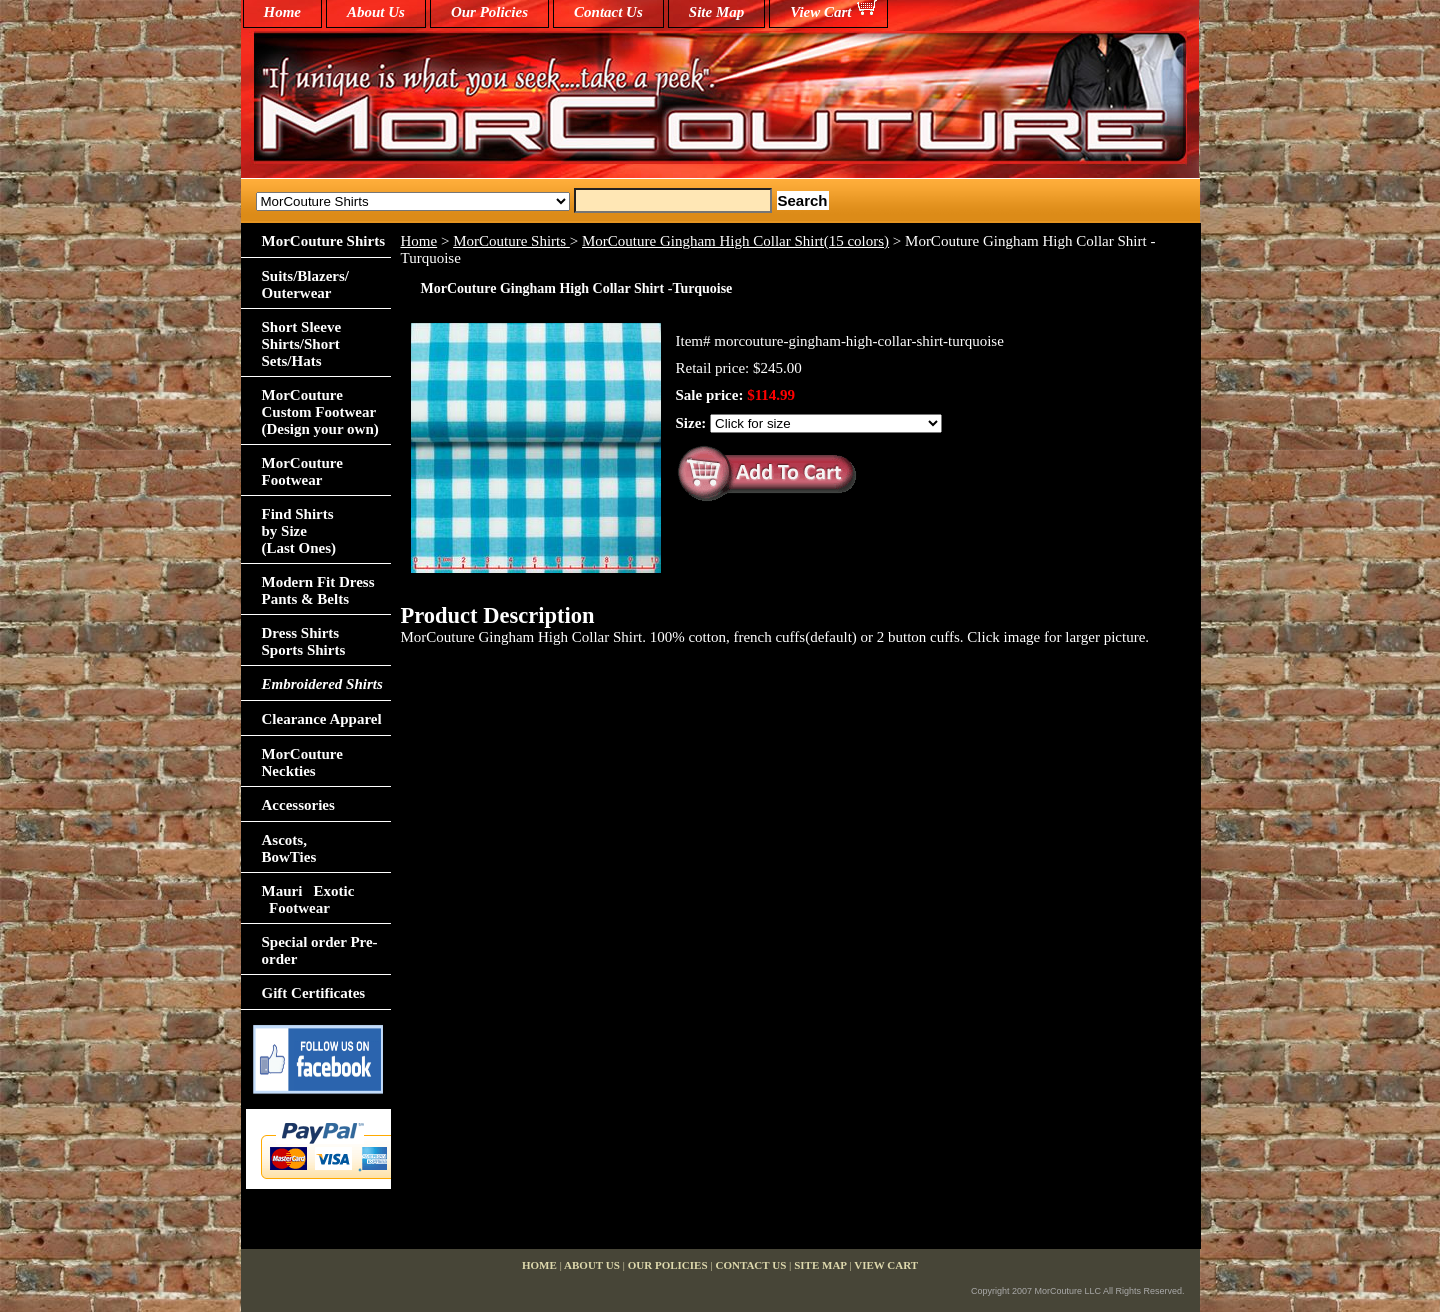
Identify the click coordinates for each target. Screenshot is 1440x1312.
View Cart (820, 12)
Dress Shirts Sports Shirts (304, 641)
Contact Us (608, 12)
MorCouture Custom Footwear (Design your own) (320, 412)
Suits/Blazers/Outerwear (306, 284)
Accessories (298, 805)
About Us (376, 12)
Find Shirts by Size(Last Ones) (299, 531)
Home (419, 241)
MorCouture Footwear (302, 471)
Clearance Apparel (322, 719)
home (283, 12)
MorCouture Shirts (511, 241)
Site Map (716, 12)
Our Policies (489, 12)
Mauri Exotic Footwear (308, 899)
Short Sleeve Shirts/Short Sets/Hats (302, 344)
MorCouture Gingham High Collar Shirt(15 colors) (735, 241)
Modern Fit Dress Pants (318, 590)
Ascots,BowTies (289, 848)
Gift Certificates (314, 993)
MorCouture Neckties (302, 762)
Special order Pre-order (320, 950)
